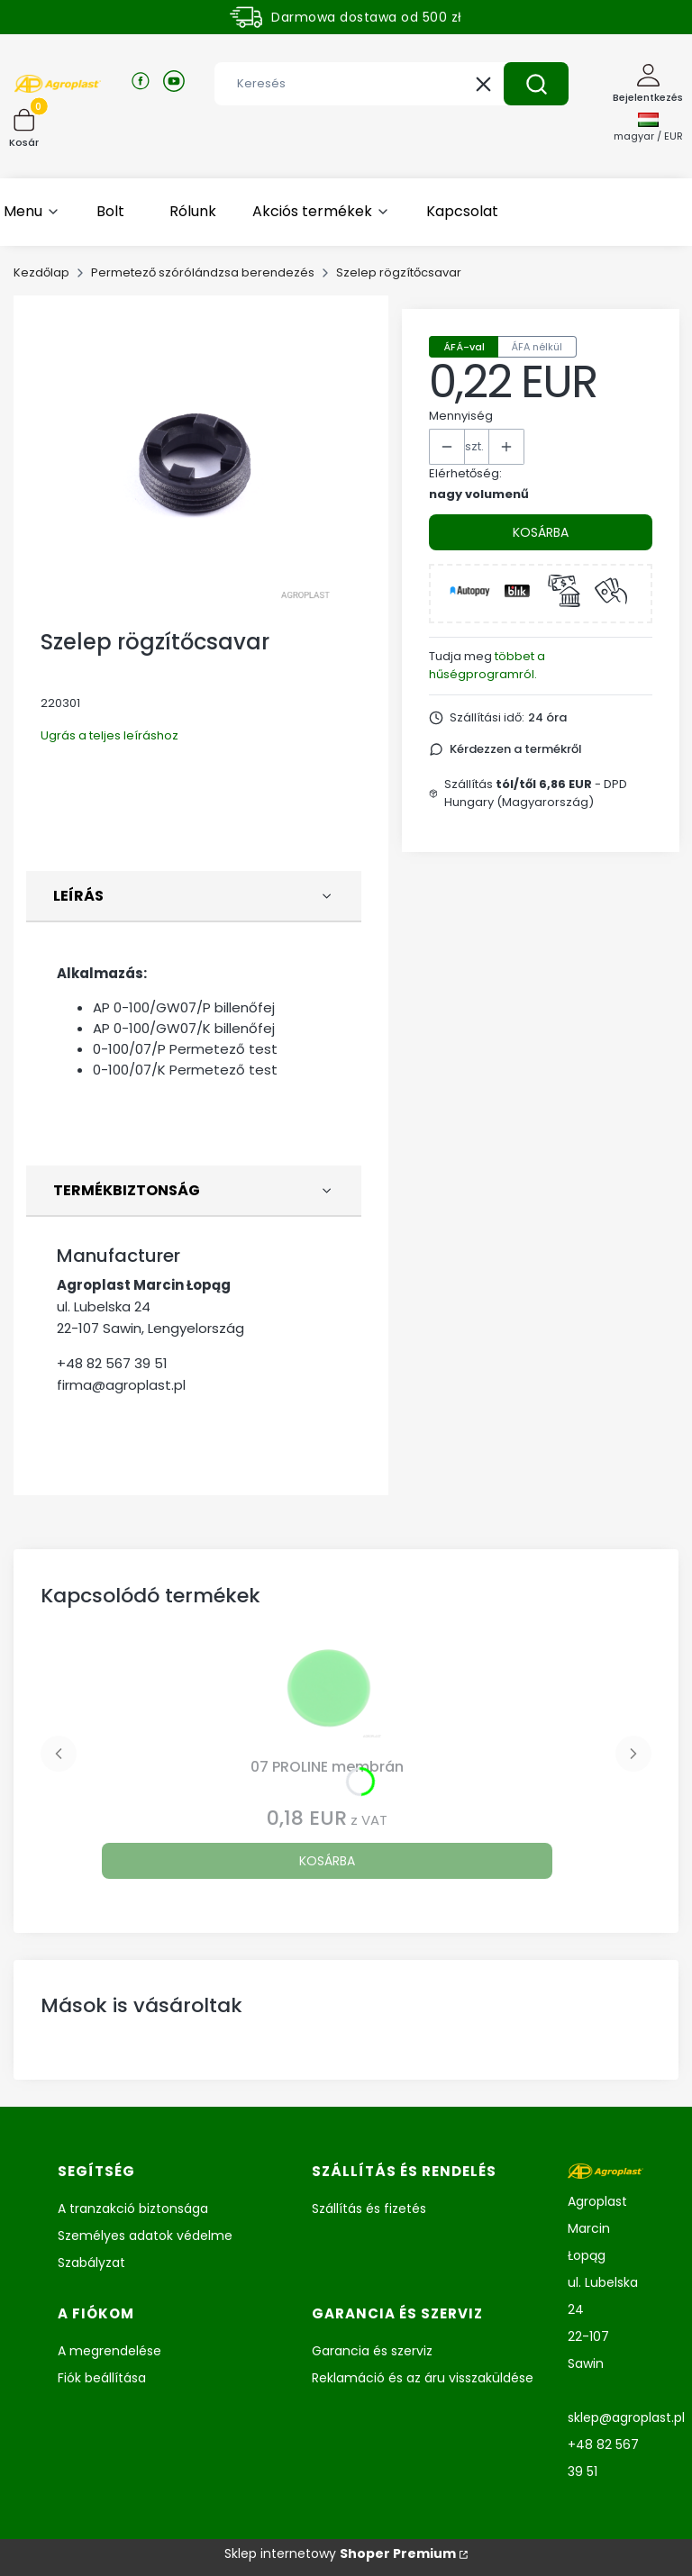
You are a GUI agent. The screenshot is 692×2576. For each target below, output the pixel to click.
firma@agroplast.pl (121, 1384)
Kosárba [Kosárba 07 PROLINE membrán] (327, 1861)
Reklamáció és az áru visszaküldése (422, 2378)
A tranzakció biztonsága (133, 2209)
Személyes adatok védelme (145, 2236)
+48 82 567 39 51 (112, 1363)
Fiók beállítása (102, 2378)
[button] (536, 83)
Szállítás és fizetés (369, 2209)
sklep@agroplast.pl (626, 2417)
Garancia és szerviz (372, 2351)
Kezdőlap (41, 272)
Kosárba (541, 532)
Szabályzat (91, 2263)
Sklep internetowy (340, 2553)
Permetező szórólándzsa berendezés (202, 272)
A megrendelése (109, 2351)
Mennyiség (461, 415)
